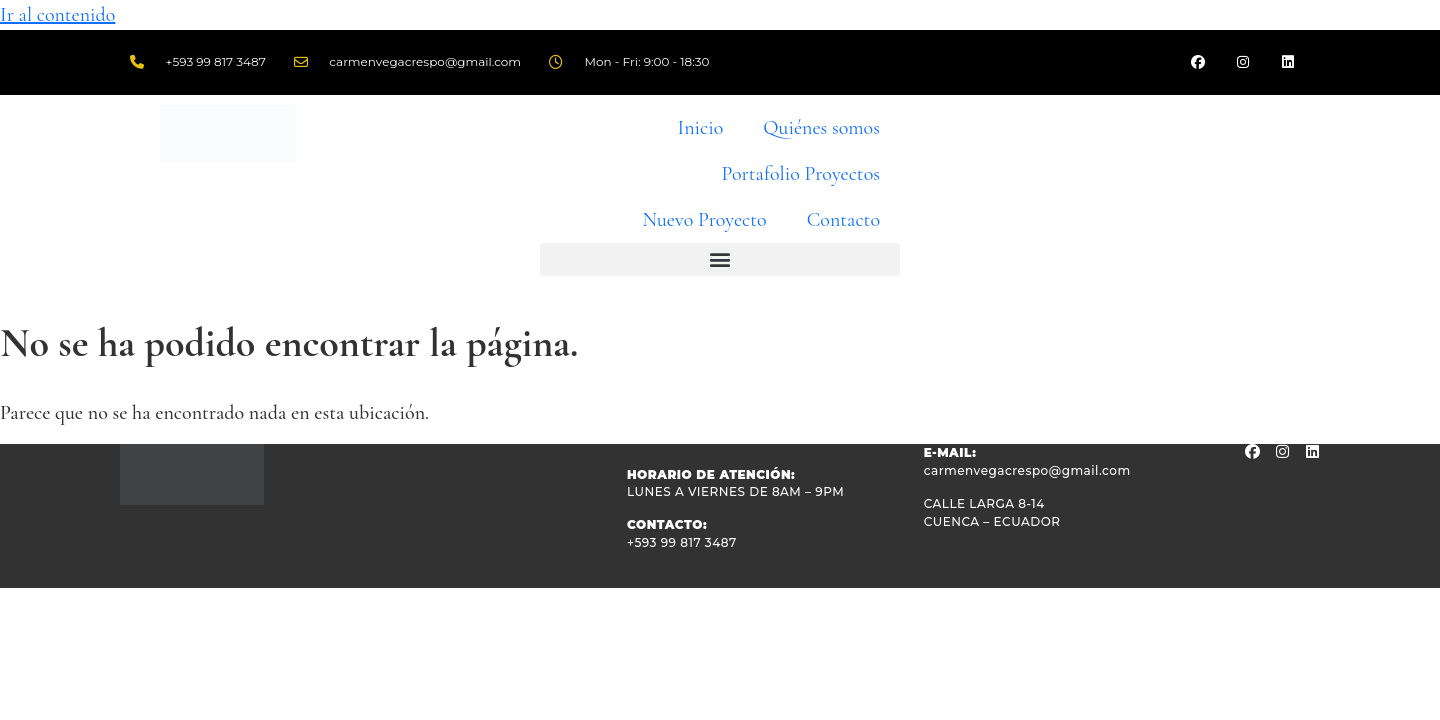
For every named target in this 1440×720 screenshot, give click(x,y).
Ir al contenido (57, 15)
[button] (720, 259)
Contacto (843, 220)
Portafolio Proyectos (801, 174)
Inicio (701, 128)
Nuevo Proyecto (704, 220)
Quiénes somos (821, 128)
